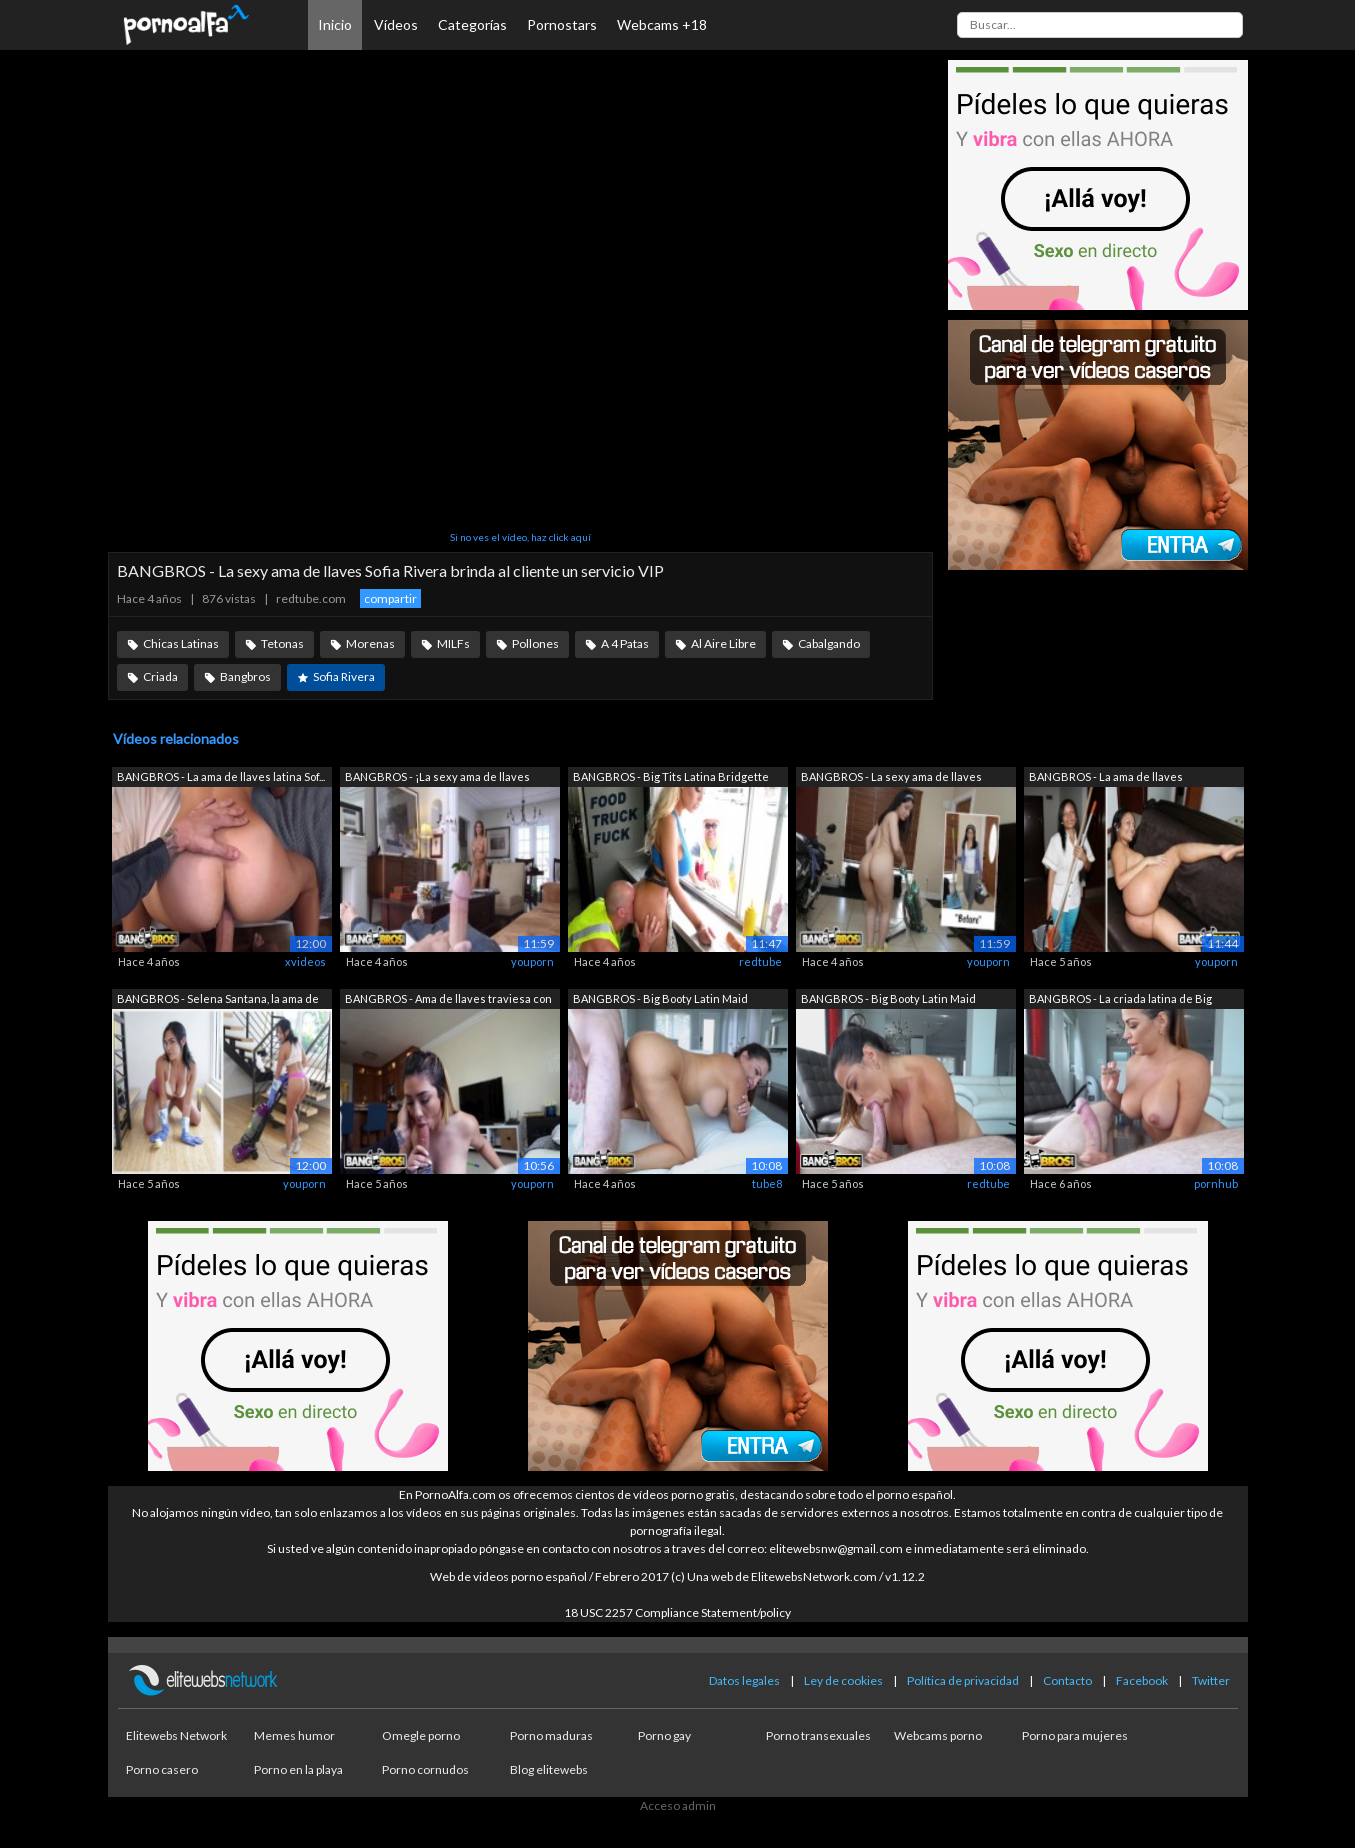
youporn (532, 961)
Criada (160, 676)
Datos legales (744, 1680)
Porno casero (162, 1769)
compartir (390, 598)
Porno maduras (551, 1735)
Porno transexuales (818, 1735)
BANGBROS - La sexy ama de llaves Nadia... (891, 778)
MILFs (453, 643)
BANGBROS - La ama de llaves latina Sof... (221, 776)
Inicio (335, 24)
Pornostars (562, 24)
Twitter (1211, 1680)
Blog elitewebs (549, 1769)
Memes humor (294, 1735)
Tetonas (282, 643)
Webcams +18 (662, 24)
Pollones (535, 643)
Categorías (472, 24)
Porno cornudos (425, 1769)
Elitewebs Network (176, 1735)
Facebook (1142, 1680)
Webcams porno (938, 1735)
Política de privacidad (963, 1680)
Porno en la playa (298, 1769)
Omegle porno (421, 1735)
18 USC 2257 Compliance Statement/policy (677, 1612)
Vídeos (396, 24)
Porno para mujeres (1075, 1735)
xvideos (305, 961)
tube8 (767, 1183)
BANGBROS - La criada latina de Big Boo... (1120, 1000)
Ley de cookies (843, 1680)
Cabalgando (829, 643)
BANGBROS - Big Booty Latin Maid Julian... (660, 1000)
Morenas (370, 643)
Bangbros (245, 676)
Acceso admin (678, 1805)
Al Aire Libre (723, 643)
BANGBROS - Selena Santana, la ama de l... (218, 1000)
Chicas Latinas (181, 643)
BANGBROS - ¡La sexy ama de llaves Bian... (437, 778)
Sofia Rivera (344, 676)
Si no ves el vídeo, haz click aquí (520, 537)
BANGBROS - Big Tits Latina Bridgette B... (671, 778)
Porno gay (664, 1735)
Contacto (1067, 1680)
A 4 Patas (625, 643)
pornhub (1216, 1183)
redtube (760, 961)
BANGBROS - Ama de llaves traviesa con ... (448, 1000)
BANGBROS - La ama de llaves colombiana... (1106, 778)
